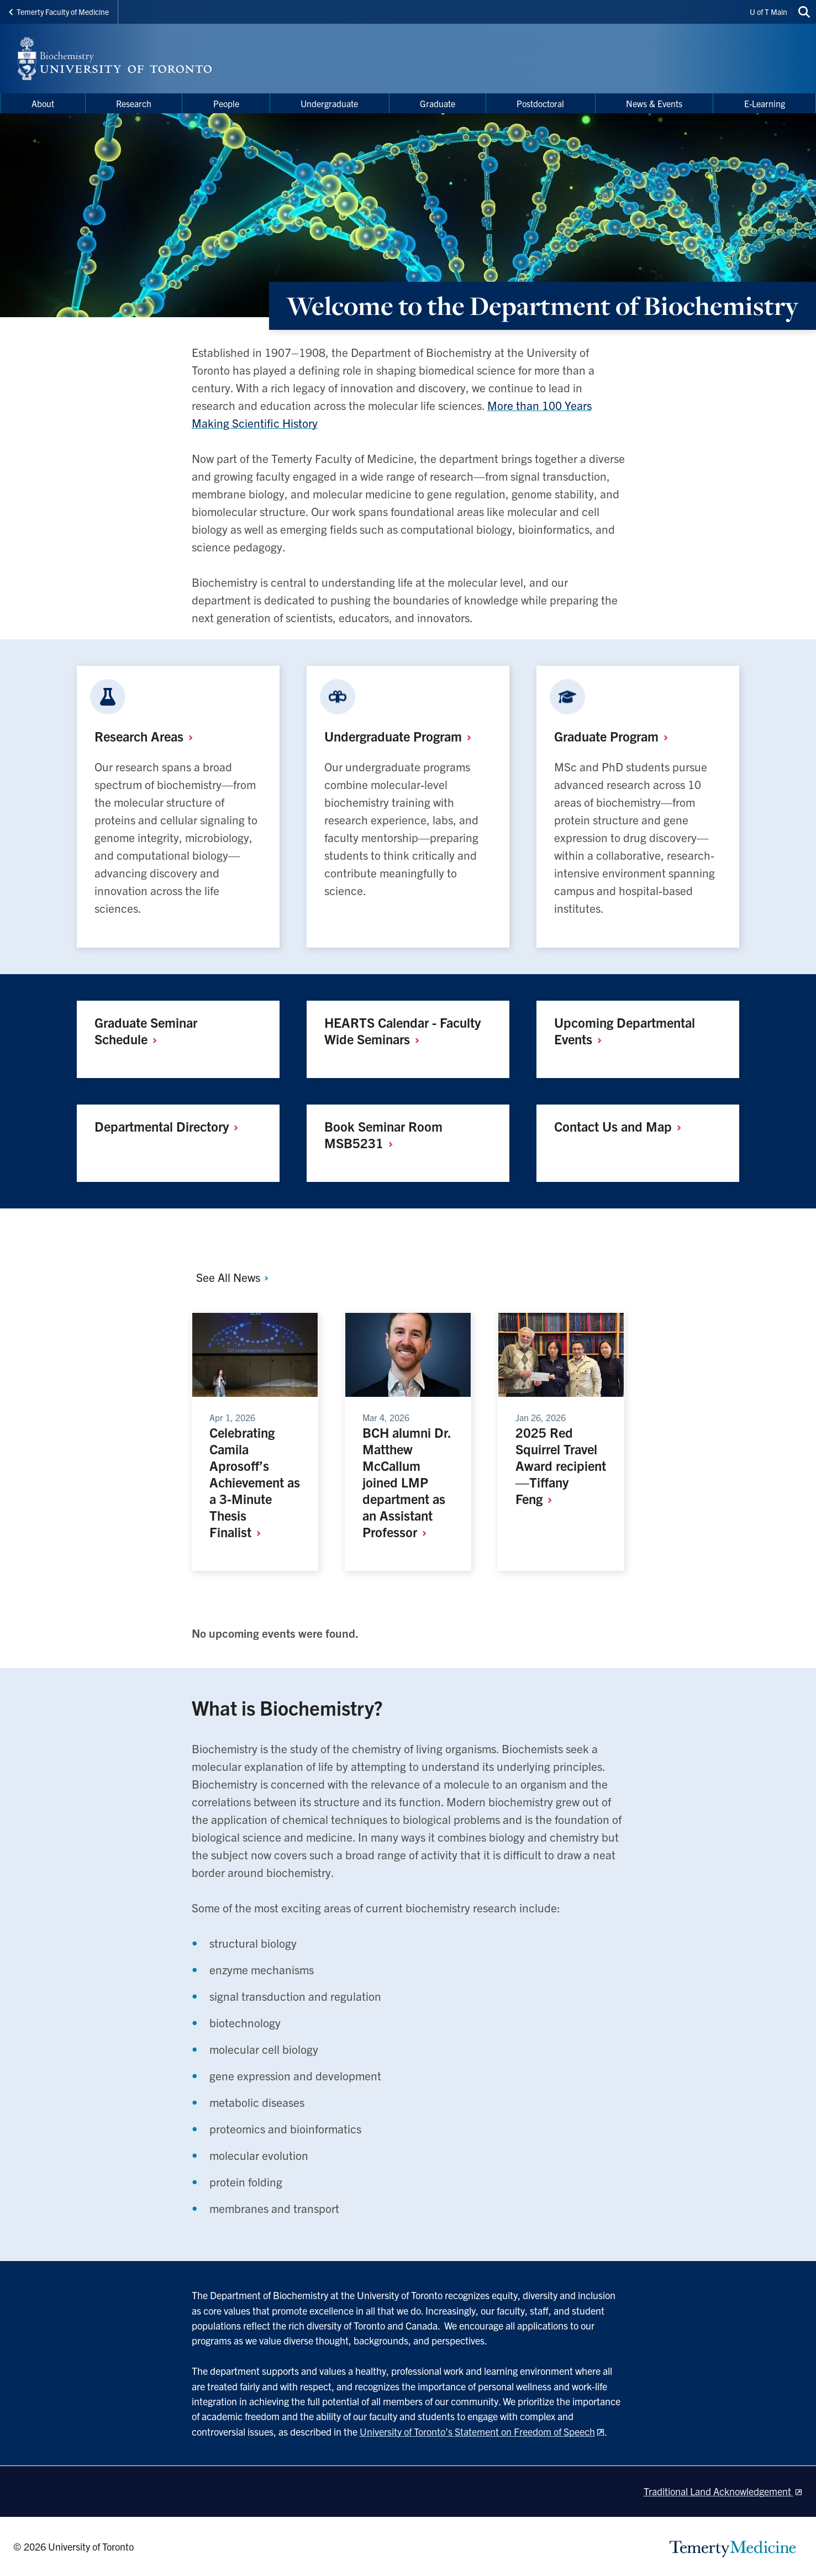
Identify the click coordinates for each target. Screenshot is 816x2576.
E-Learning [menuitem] (764, 103)
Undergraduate (402, 736)
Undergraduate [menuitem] (329, 103)
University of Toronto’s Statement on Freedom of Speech (477, 2431)
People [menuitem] (226, 103)
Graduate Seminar (145, 1030)
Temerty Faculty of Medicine (59, 12)
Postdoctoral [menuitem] (540, 103)
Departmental (170, 1126)
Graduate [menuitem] (437, 103)
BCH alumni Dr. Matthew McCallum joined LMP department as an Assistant (406, 1482)
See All (233, 1277)
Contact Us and (621, 1126)
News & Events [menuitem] (654, 103)
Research (147, 736)
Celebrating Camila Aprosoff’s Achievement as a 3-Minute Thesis (254, 1482)
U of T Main (768, 12)
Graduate (615, 736)
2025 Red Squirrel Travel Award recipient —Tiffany (560, 1465)
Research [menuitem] (133, 103)
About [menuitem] (42, 103)
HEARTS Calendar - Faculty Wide (402, 1030)
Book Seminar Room (383, 1134)
